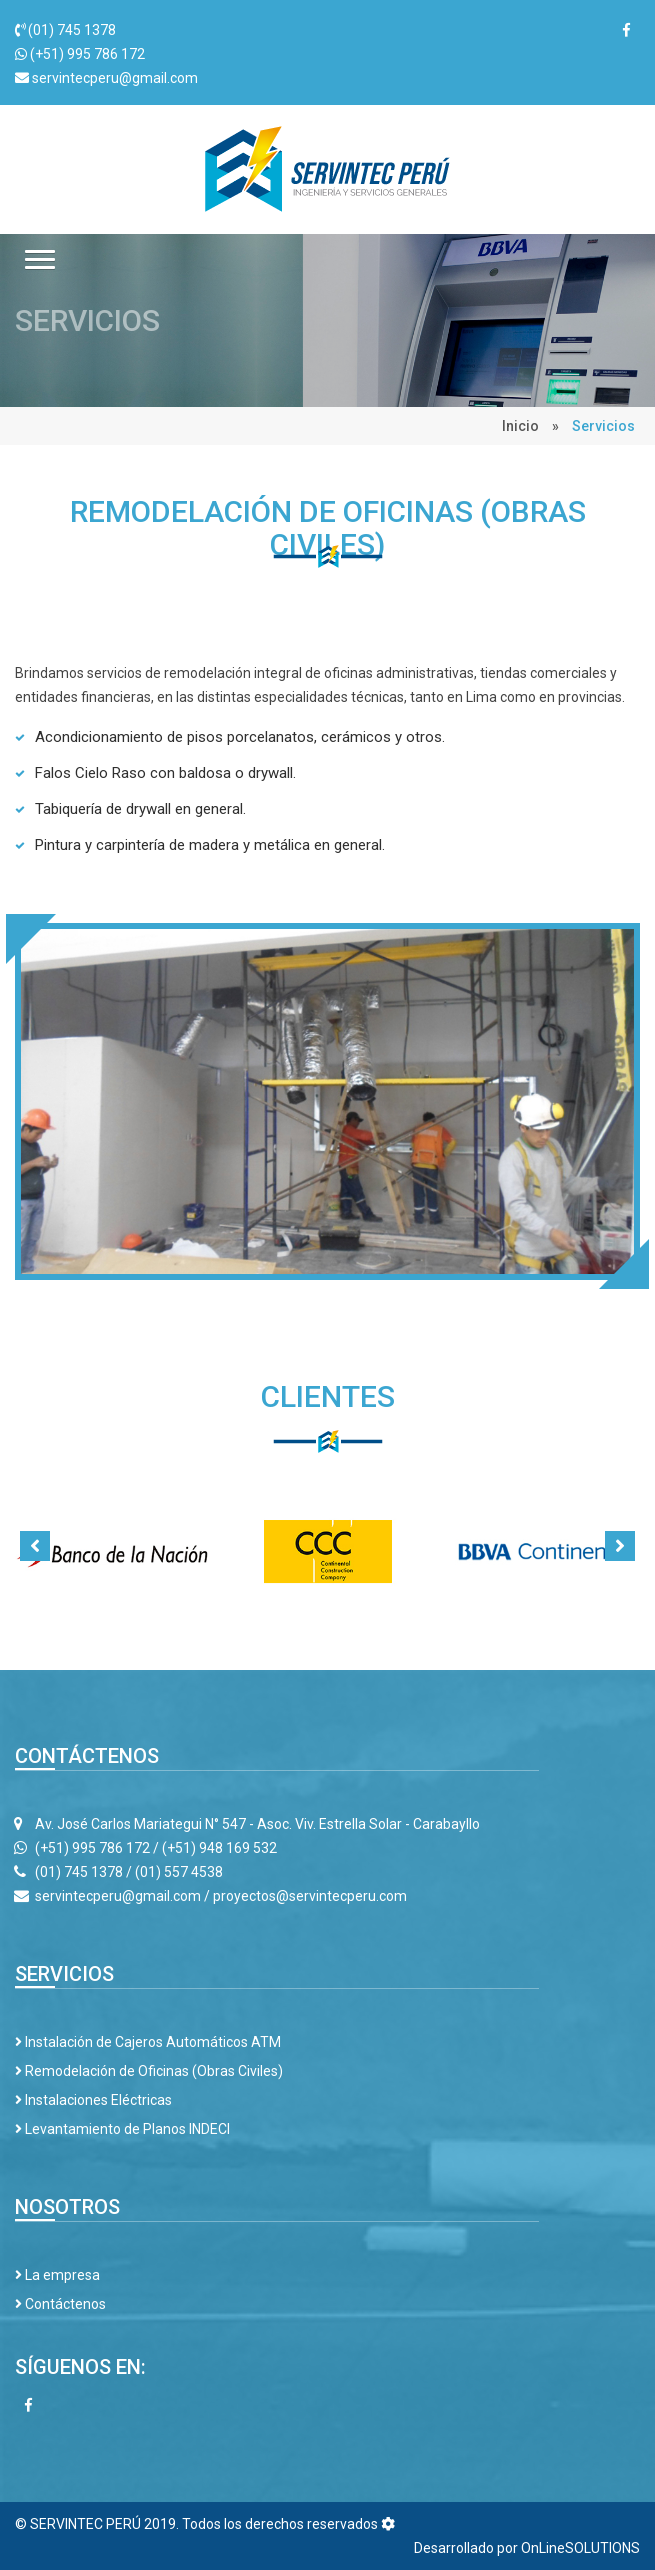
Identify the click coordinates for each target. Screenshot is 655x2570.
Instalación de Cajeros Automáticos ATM (148, 2042)
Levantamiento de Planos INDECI (122, 2129)
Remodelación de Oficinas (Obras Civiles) (149, 2071)
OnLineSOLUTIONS (580, 2548)
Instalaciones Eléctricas (93, 2100)
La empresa (57, 2275)
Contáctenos (60, 2304)
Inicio (520, 426)
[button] (40, 259)
